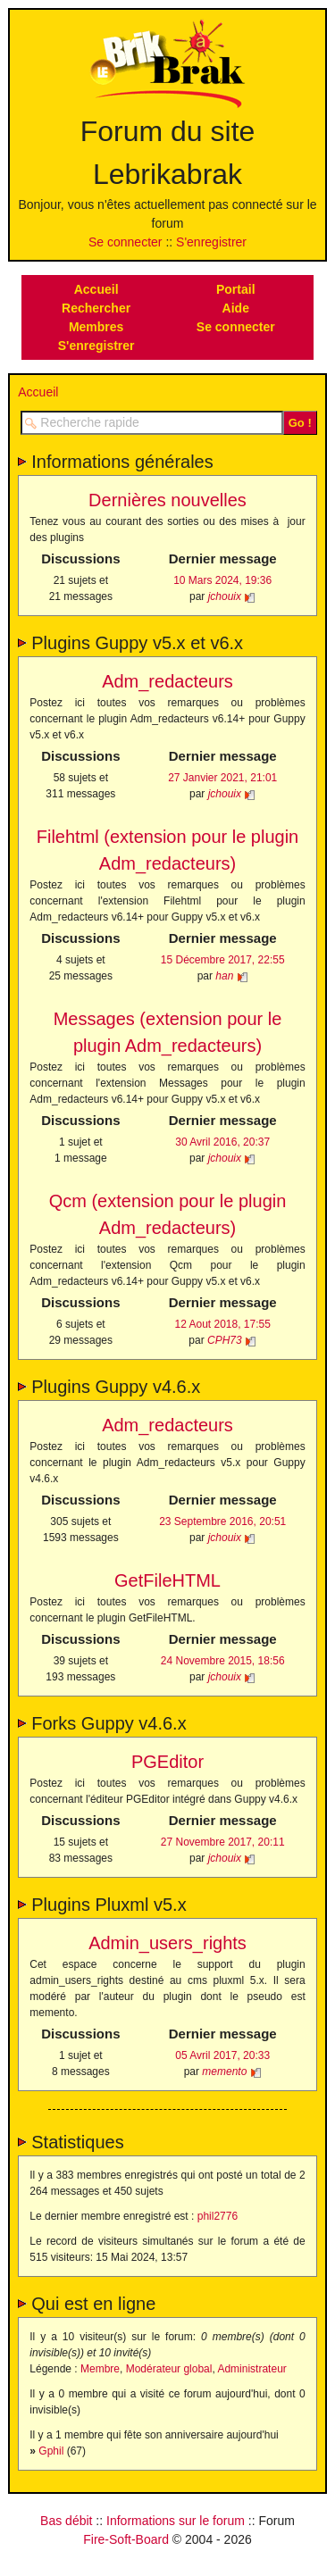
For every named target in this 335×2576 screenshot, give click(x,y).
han (224, 976)
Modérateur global (169, 2369)
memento (224, 2071)
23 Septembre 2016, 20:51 (222, 1521)
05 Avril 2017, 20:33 (222, 2055)
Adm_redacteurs (167, 681)
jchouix (224, 596)
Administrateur (251, 2369)
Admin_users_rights (167, 1943)
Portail (235, 289)
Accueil (96, 289)
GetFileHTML (167, 1580)
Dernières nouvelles (167, 500)
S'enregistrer (211, 242)
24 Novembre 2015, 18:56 (223, 1661)
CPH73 (224, 1340)
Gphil (50, 2451)
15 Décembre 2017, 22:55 (223, 960)
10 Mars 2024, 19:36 (222, 580)
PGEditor (167, 1762)
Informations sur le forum (175, 2520)
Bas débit (66, 2520)
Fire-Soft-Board (126, 2539)
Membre (100, 2369)
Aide (235, 308)
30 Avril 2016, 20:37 (222, 1142)
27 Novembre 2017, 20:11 (223, 1842)
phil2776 (217, 2216)
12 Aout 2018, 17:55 (222, 1324)
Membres (96, 327)
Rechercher (96, 308)
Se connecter (125, 242)
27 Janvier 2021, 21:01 (222, 777)
